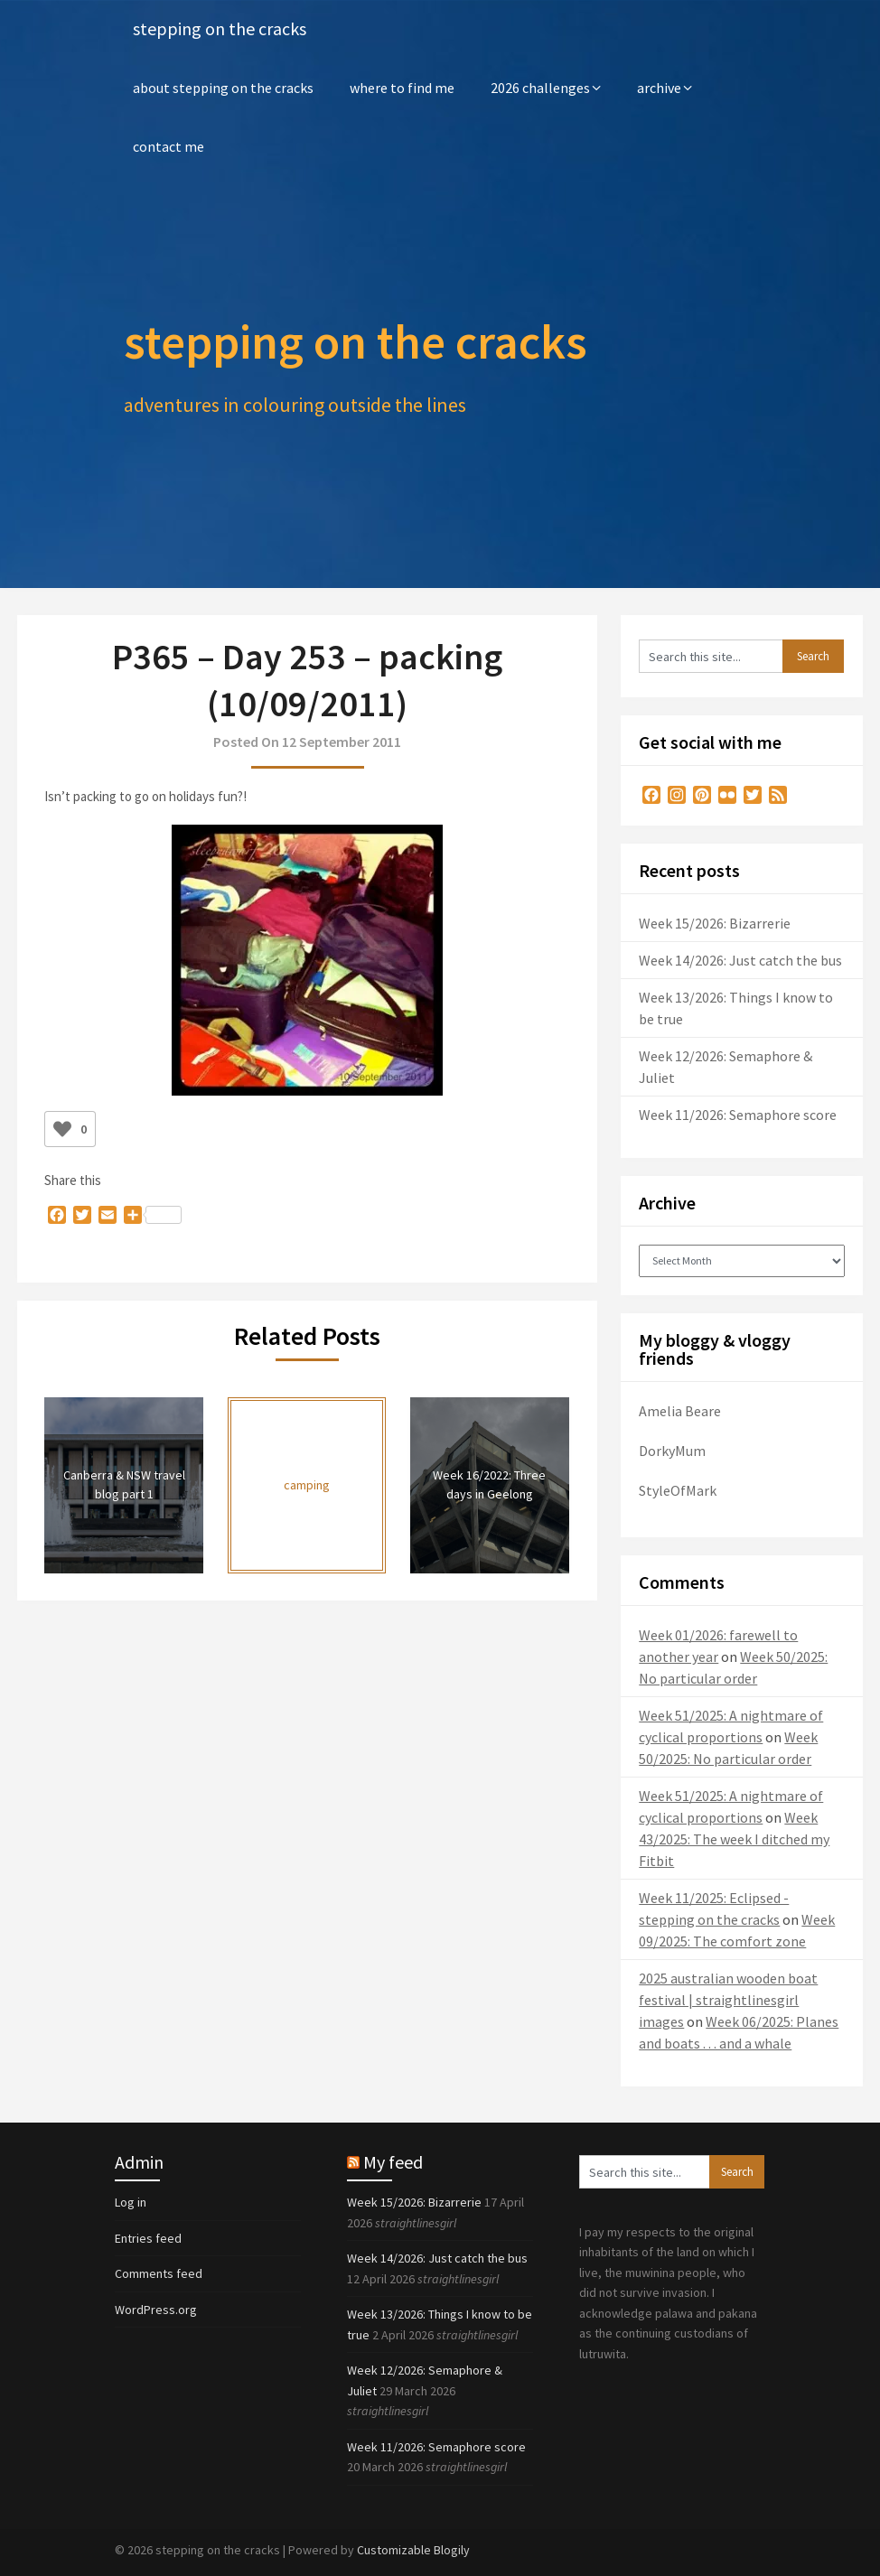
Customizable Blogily (413, 2550)
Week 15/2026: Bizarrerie (715, 923)
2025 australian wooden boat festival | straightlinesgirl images (728, 1999)
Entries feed (148, 2238)
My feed (393, 2162)
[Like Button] (62, 1129)
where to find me (402, 88)
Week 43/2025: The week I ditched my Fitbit (734, 1839)
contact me (168, 146)
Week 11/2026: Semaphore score (738, 1115)
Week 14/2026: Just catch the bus (740, 960)
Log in (130, 2202)
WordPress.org (156, 2309)
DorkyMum (672, 1451)
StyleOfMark (677, 1490)
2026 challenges (540, 88)
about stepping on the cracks (223, 88)
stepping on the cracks (219, 29)
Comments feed (158, 2273)
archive (659, 88)
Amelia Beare (680, 1411)
